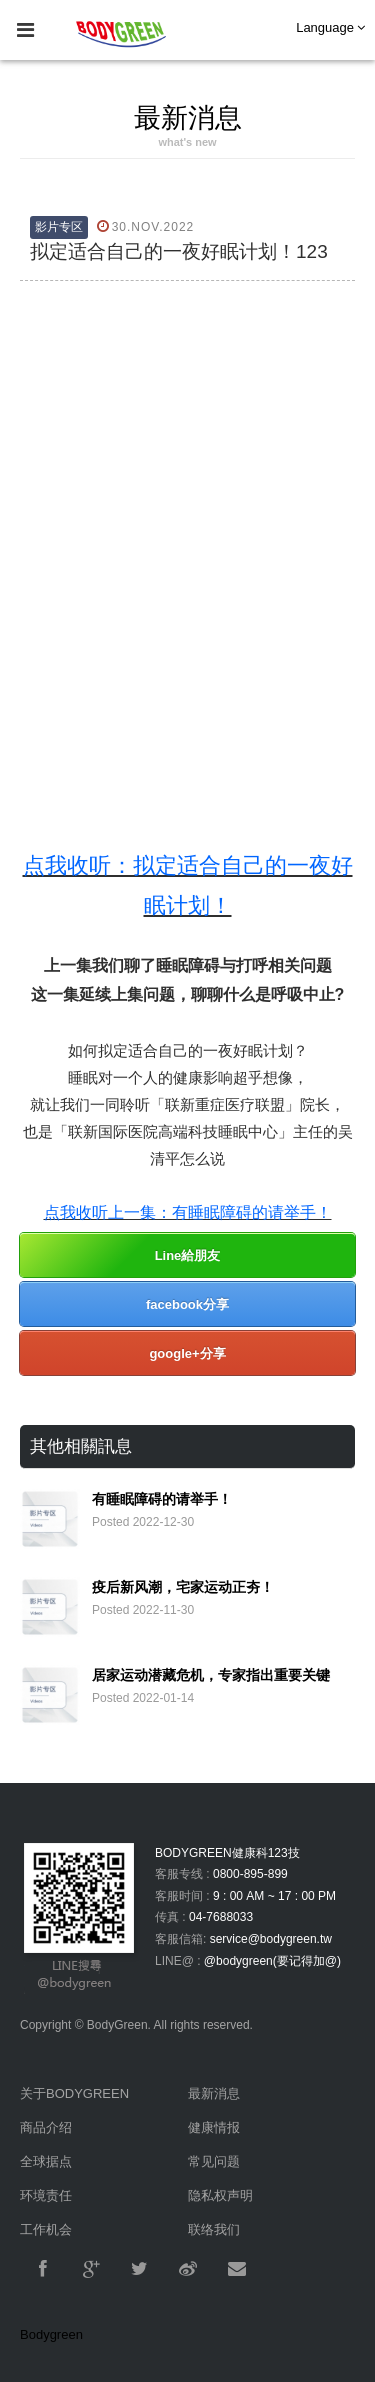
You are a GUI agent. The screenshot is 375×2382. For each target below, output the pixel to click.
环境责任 (46, 2195)
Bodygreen (51, 2334)
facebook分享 (187, 1304)
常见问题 (214, 2161)
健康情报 (214, 2127)
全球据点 (46, 2161)
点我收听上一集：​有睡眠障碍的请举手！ (188, 1212)
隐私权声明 (220, 2195)
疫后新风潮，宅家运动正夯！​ (183, 1587)
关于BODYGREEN (74, 2093)
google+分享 (187, 1353)
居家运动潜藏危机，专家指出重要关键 (211, 1675)
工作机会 (46, 2229)
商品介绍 (46, 2127)
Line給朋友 (188, 1255)
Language (330, 27)
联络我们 (214, 2229)
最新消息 (214, 2093)
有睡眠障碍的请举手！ (162, 1499)
